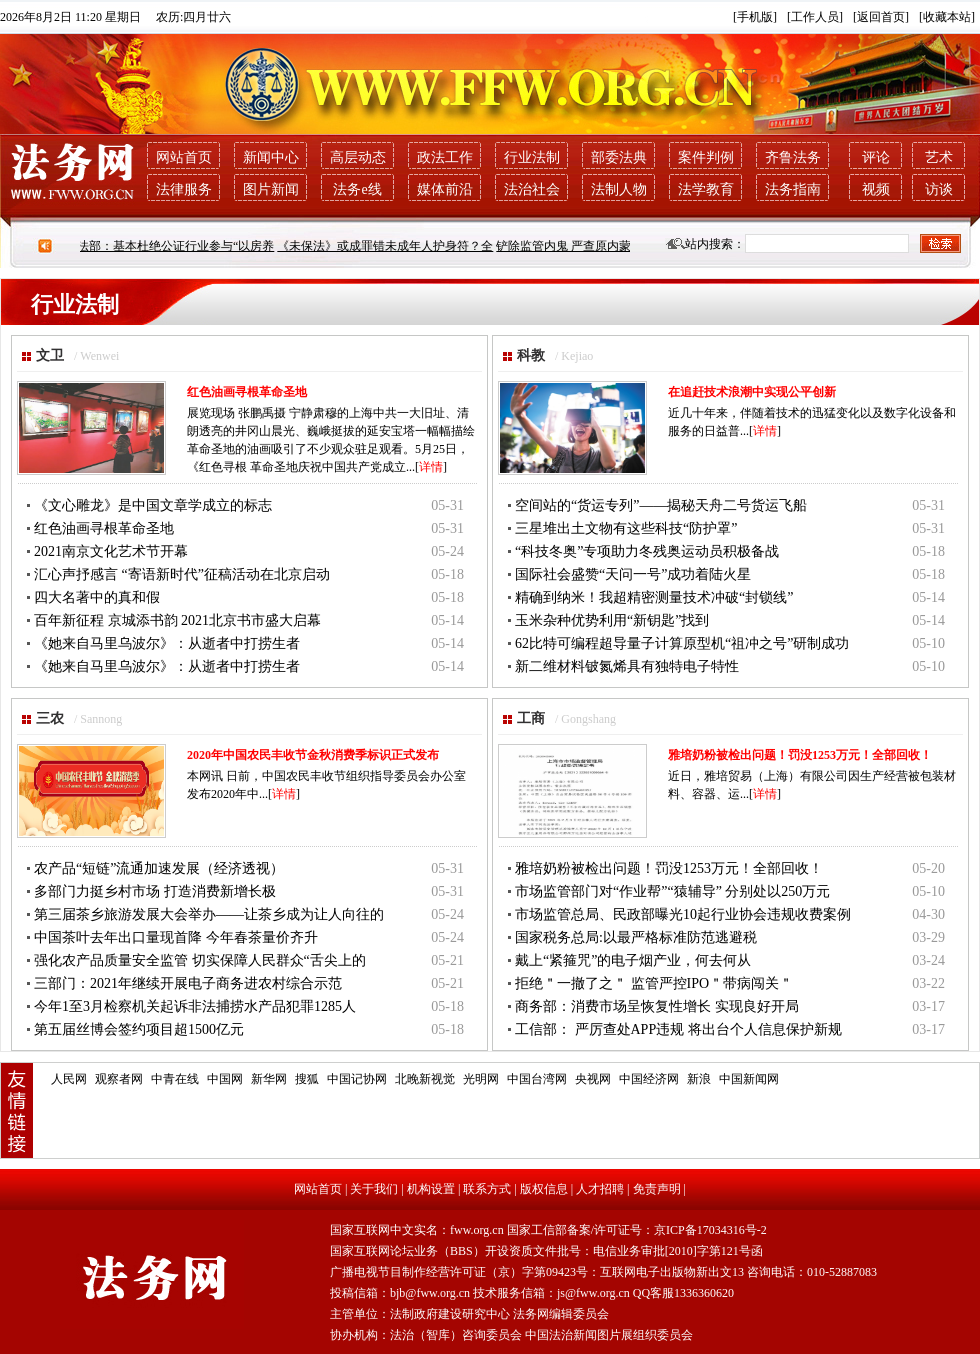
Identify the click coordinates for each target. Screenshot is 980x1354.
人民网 (69, 1079)
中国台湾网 (537, 1079)
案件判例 (706, 157)
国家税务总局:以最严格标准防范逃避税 (636, 937)
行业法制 (532, 157)
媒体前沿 (445, 189)
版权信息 (544, 1189)
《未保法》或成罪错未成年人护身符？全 (393, 246)
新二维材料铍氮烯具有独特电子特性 (627, 666)
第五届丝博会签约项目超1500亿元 (139, 1029)
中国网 (225, 1079)
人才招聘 (600, 1189)
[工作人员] (815, 17)
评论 (876, 157)
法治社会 (532, 189)
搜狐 (307, 1079)
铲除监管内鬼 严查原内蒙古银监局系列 (607, 246)
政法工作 (445, 157)
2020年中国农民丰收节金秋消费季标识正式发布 (313, 755)
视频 (876, 189)
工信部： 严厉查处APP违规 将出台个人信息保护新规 (678, 1029)
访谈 (939, 189)
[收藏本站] (947, 17)
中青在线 (175, 1079)
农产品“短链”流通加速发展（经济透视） (159, 868)
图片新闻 (271, 189)
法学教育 (706, 189)
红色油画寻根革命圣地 (247, 392)
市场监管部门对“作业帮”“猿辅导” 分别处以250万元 (672, 891)
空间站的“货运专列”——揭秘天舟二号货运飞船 (661, 505)
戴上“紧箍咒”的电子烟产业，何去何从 (633, 960)
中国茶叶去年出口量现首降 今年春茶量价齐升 (176, 937)
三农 (50, 718)
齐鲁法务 (793, 157)
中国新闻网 (749, 1079)
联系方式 (487, 1189)
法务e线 (357, 189)
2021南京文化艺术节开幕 (111, 551)
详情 (431, 467)
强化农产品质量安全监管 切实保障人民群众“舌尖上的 (200, 960)
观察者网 (119, 1079)
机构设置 (431, 1189)
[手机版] (755, 17)
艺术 (939, 157)
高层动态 (358, 157)
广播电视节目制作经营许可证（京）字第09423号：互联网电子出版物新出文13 (537, 1272)
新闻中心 (271, 157)
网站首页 (184, 157)
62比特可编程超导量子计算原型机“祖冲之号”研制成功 (682, 643)
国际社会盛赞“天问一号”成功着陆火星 (633, 574)
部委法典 (619, 157)
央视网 (593, 1079)
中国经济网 (649, 1079)
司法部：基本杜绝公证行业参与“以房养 (177, 246)
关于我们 (374, 1189)
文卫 (50, 355)
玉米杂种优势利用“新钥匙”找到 (612, 620)
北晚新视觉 (425, 1079)
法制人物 (619, 189)
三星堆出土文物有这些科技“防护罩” (626, 528)
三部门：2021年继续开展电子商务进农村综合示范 (188, 983)
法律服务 (184, 189)
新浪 (699, 1079)
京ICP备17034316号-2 (710, 1230)
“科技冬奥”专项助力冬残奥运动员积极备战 (647, 551)
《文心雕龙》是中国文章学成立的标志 (153, 505)
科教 (531, 355)
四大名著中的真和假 (97, 597)
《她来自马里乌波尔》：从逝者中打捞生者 (167, 643)
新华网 (269, 1079)
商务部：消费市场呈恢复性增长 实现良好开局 (657, 1006)
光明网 (481, 1079)
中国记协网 (357, 1079)
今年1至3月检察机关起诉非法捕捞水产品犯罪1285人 (195, 1006)
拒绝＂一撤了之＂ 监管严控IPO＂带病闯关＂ (654, 983)
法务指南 (793, 189)
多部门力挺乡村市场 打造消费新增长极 (155, 891)
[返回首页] (881, 17)
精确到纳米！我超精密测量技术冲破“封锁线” (654, 597)
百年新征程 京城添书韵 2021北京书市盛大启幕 (177, 620)
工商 (531, 718)
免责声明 (657, 1189)
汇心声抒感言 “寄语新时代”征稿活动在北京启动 (182, 574)
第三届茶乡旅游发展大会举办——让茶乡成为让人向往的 (209, 914)
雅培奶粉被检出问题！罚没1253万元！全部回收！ (800, 755)
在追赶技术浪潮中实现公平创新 (752, 392)
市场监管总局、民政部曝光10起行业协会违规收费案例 (683, 914)
